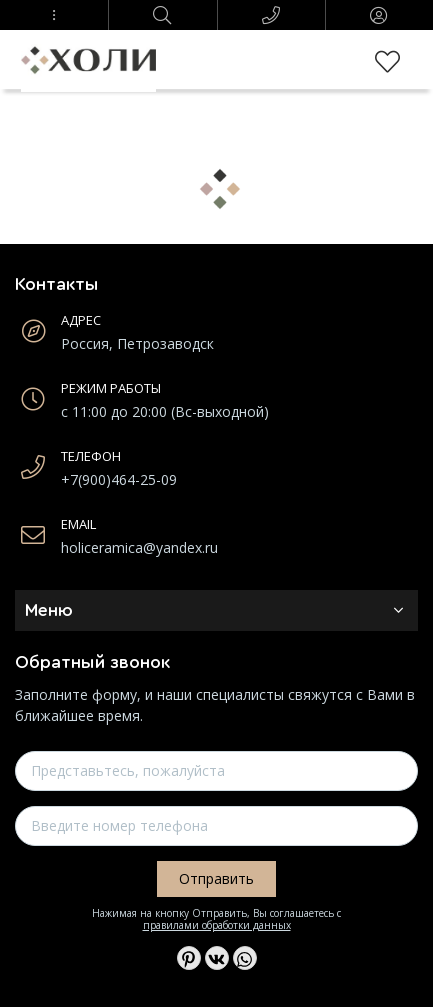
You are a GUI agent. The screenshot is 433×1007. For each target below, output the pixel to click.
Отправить (216, 878)
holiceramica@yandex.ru (139, 547)
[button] (54, 15)
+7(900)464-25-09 (119, 479)
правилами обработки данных (217, 925)
